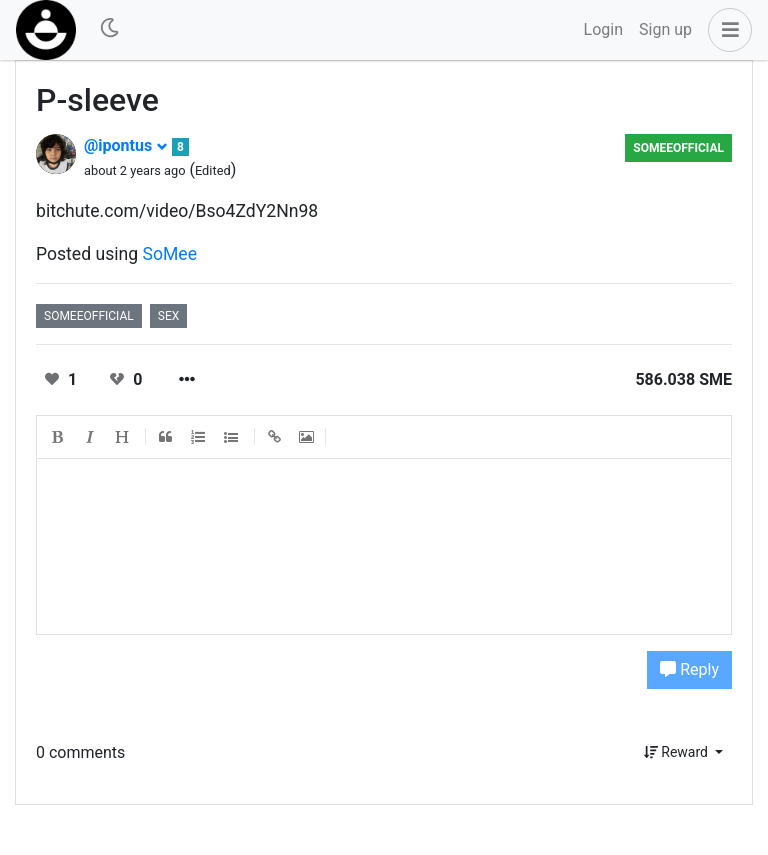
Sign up (665, 29)
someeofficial (678, 148)
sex (168, 316)
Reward (678, 752)
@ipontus (126, 145)
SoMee (170, 254)
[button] (726, 30)
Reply (689, 669)
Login (603, 29)
